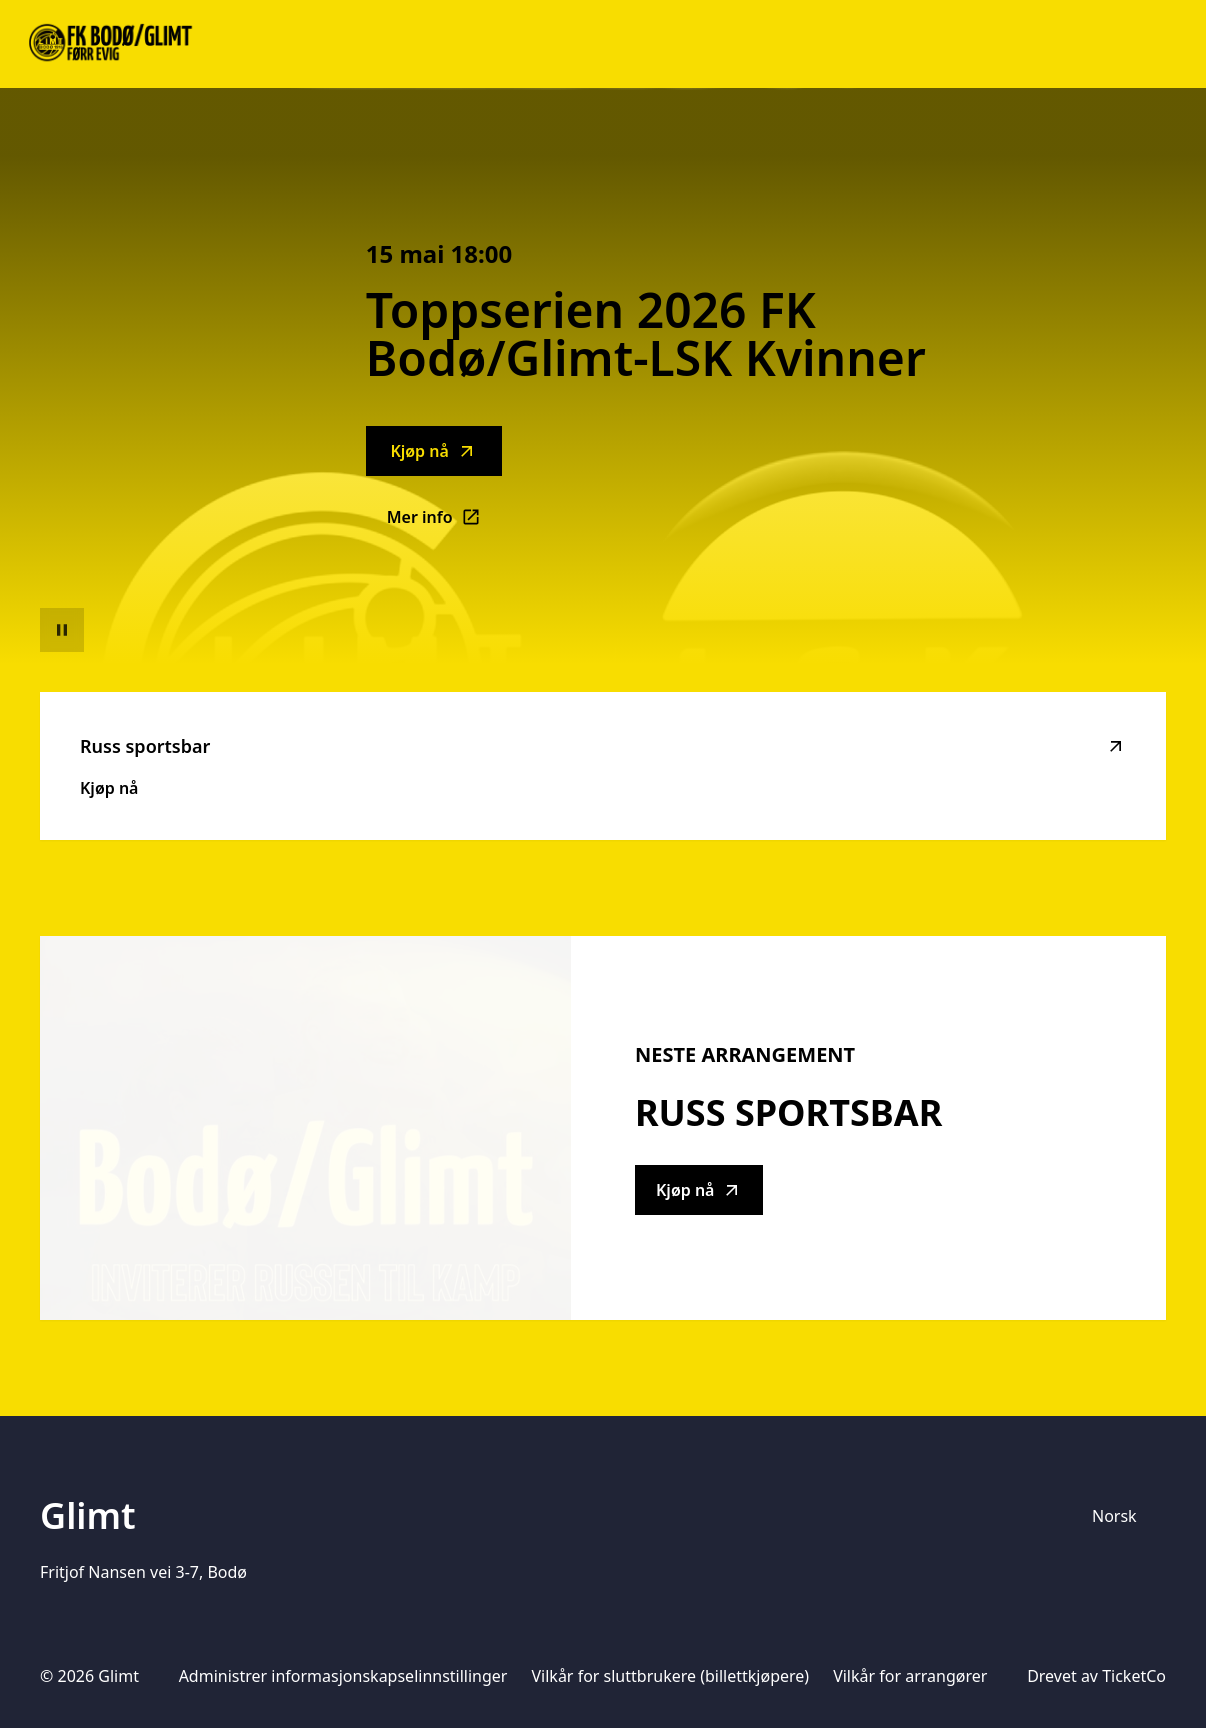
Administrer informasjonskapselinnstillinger (343, 1676)
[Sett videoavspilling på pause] (62, 630)
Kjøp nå (433, 451)
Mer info (444, 523)
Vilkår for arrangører (910, 1676)
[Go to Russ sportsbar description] (305, 1128)
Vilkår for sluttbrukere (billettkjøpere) (670, 1676)
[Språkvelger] (1123, 1516)
